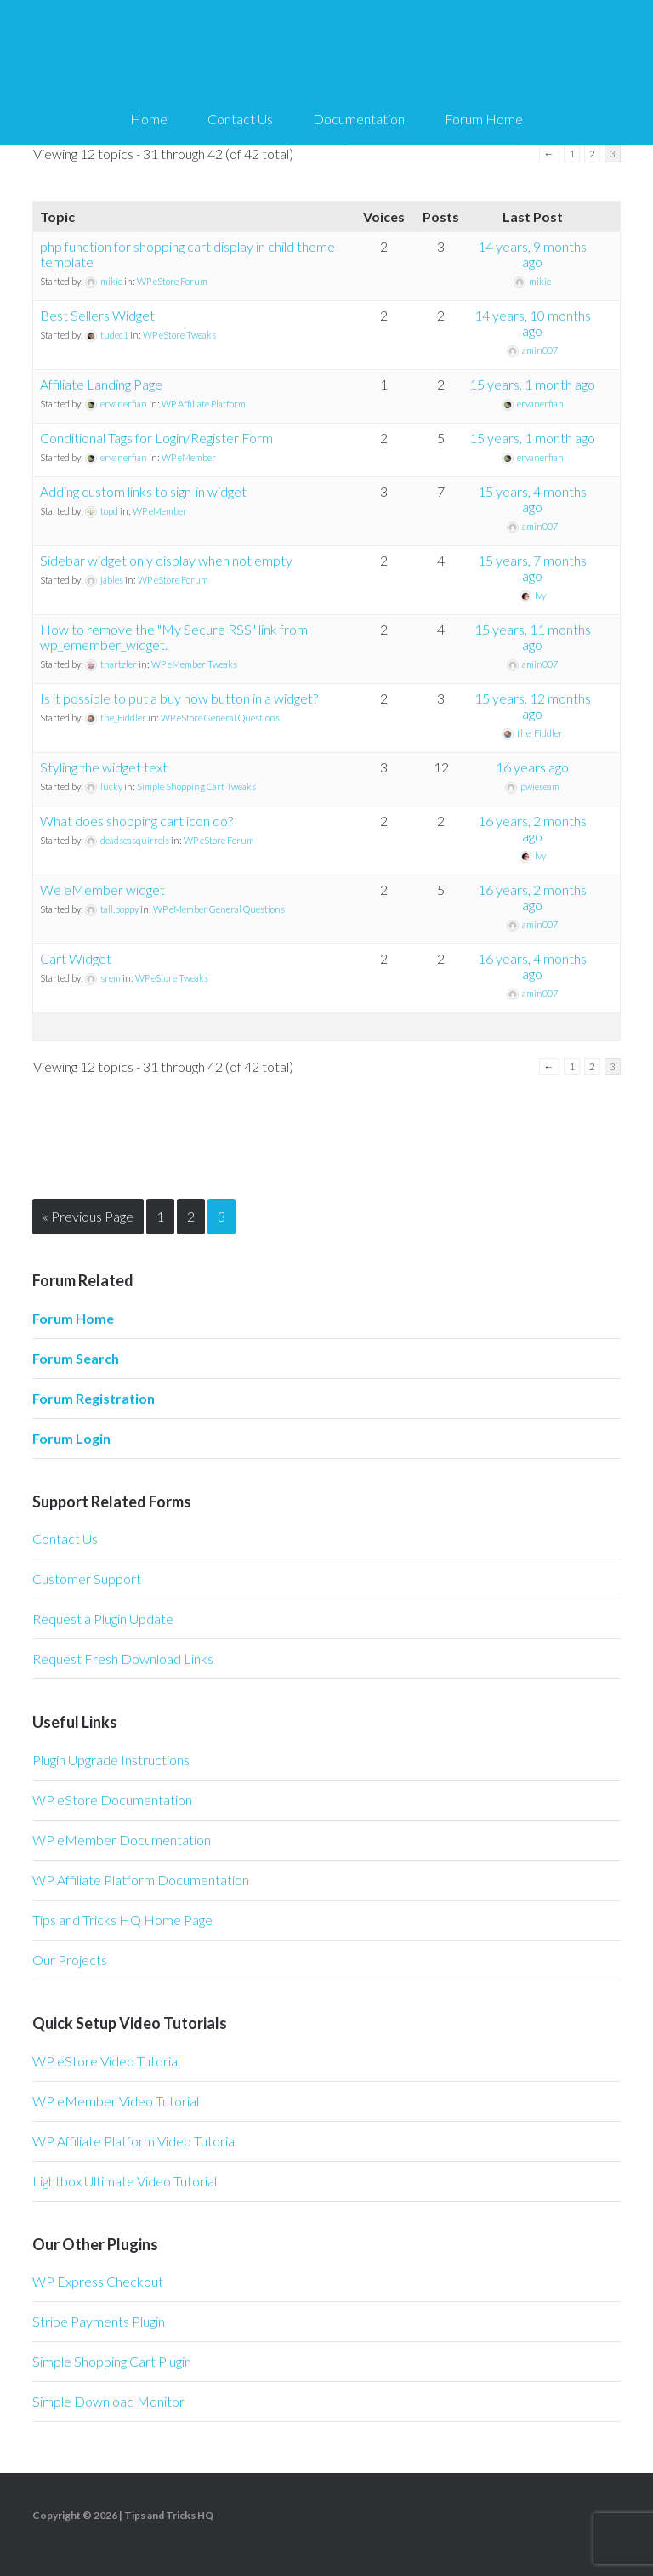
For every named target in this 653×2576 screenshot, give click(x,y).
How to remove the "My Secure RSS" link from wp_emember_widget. (174, 637)
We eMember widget (102, 889)
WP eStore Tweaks (179, 334)
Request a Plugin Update (102, 1618)
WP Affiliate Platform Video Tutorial (134, 2141)
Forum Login (71, 1438)
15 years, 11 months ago (532, 637)
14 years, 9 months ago (532, 254)
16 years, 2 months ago (532, 828)
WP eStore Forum (172, 281)
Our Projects (69, 1960)
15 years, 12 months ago (532, 705)
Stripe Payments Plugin (98, 2321)
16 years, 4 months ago (532, 966)
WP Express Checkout (97, 2281)
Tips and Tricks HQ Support (326, 51)
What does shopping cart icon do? (136, 820)
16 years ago (532, 767)
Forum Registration (93, 1398)
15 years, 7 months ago (532, 568)
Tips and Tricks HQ (168, 2515)
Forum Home (73, 1318)
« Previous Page (88, 1216)
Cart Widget (75, 958)
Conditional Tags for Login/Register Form (156, 438)
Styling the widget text (104, 767)
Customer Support (86, 1578)
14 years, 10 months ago (532, 323)
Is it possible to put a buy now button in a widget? (179, 698)
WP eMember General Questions (219, 909)
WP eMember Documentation (121, 1840)
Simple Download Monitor (108, 2401)
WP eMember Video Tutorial (115, 2101)
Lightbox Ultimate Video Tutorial (124, 2181)
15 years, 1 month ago (532, 384)
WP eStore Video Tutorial (106, 2061)
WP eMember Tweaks (194, 664)
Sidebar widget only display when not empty (166, 560)
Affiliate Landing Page (101, 384)
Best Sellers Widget (97, 315)
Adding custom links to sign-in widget (143, 491)
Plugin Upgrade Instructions (111, 1760)
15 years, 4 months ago (532, 499)
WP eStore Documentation (112, 1800)
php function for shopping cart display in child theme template (187, 254)
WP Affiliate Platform (204, 403)
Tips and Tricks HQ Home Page (122, 1920)
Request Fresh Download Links (122, 1658)
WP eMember (189, 457)
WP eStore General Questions (220, 717)
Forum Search (75, 1358)
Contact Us (65, 1538)
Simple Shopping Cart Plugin (111, 2361)
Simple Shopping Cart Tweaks (196, 786)
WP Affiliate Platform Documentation (140, 1880)
